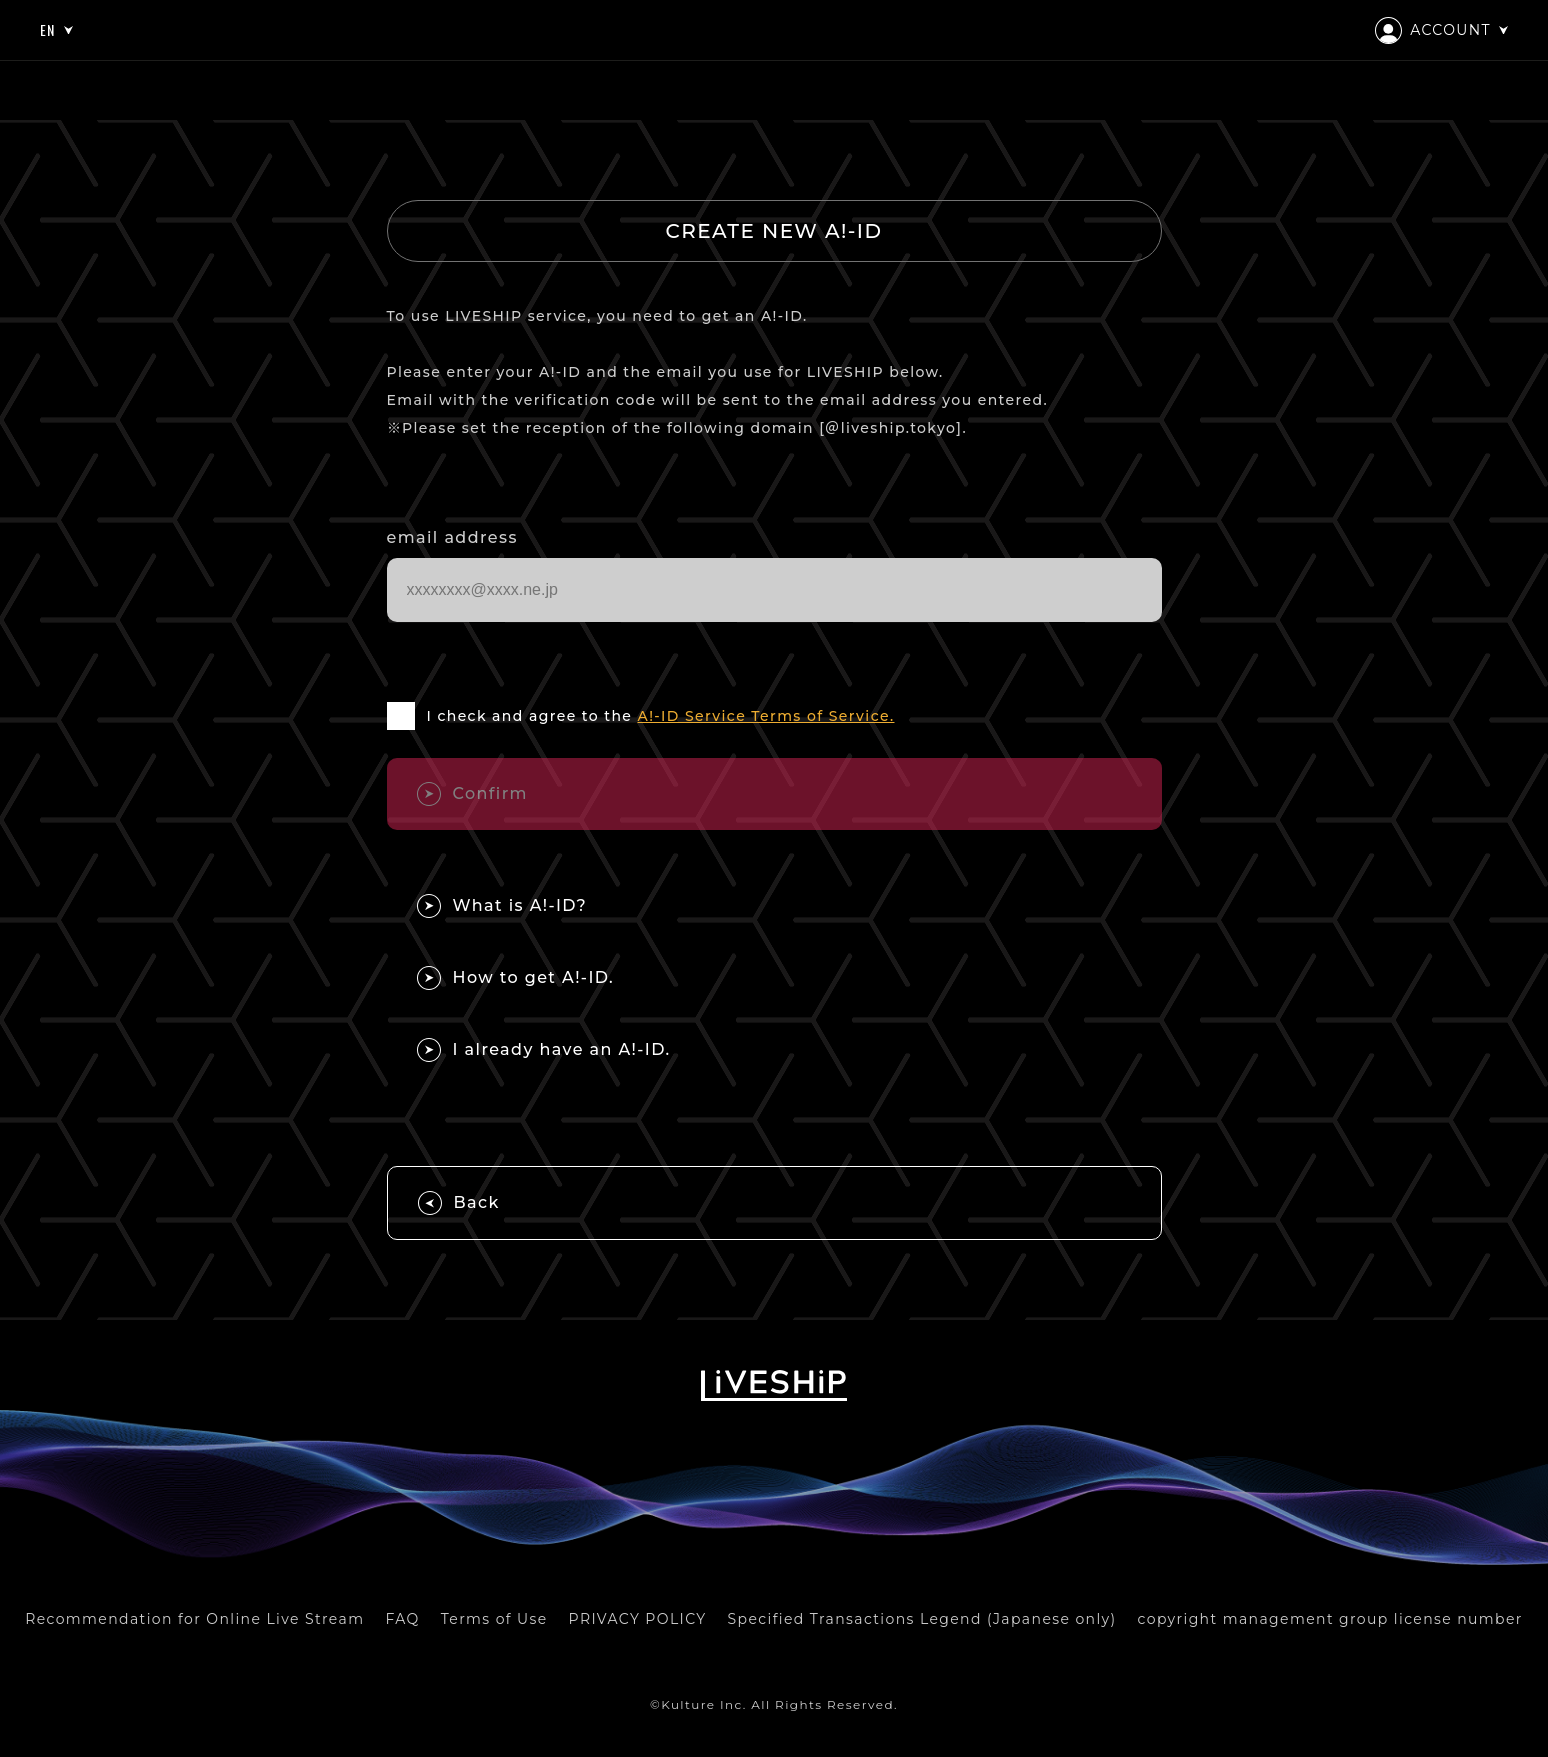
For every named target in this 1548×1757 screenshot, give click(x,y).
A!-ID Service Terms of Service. (765, 716)
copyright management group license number (1330, 1619)
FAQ (402, 1619)
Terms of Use (494, 1619)
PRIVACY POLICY (638, 1619)
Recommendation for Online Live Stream (194, 1619)
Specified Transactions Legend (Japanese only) (922, 1619)
